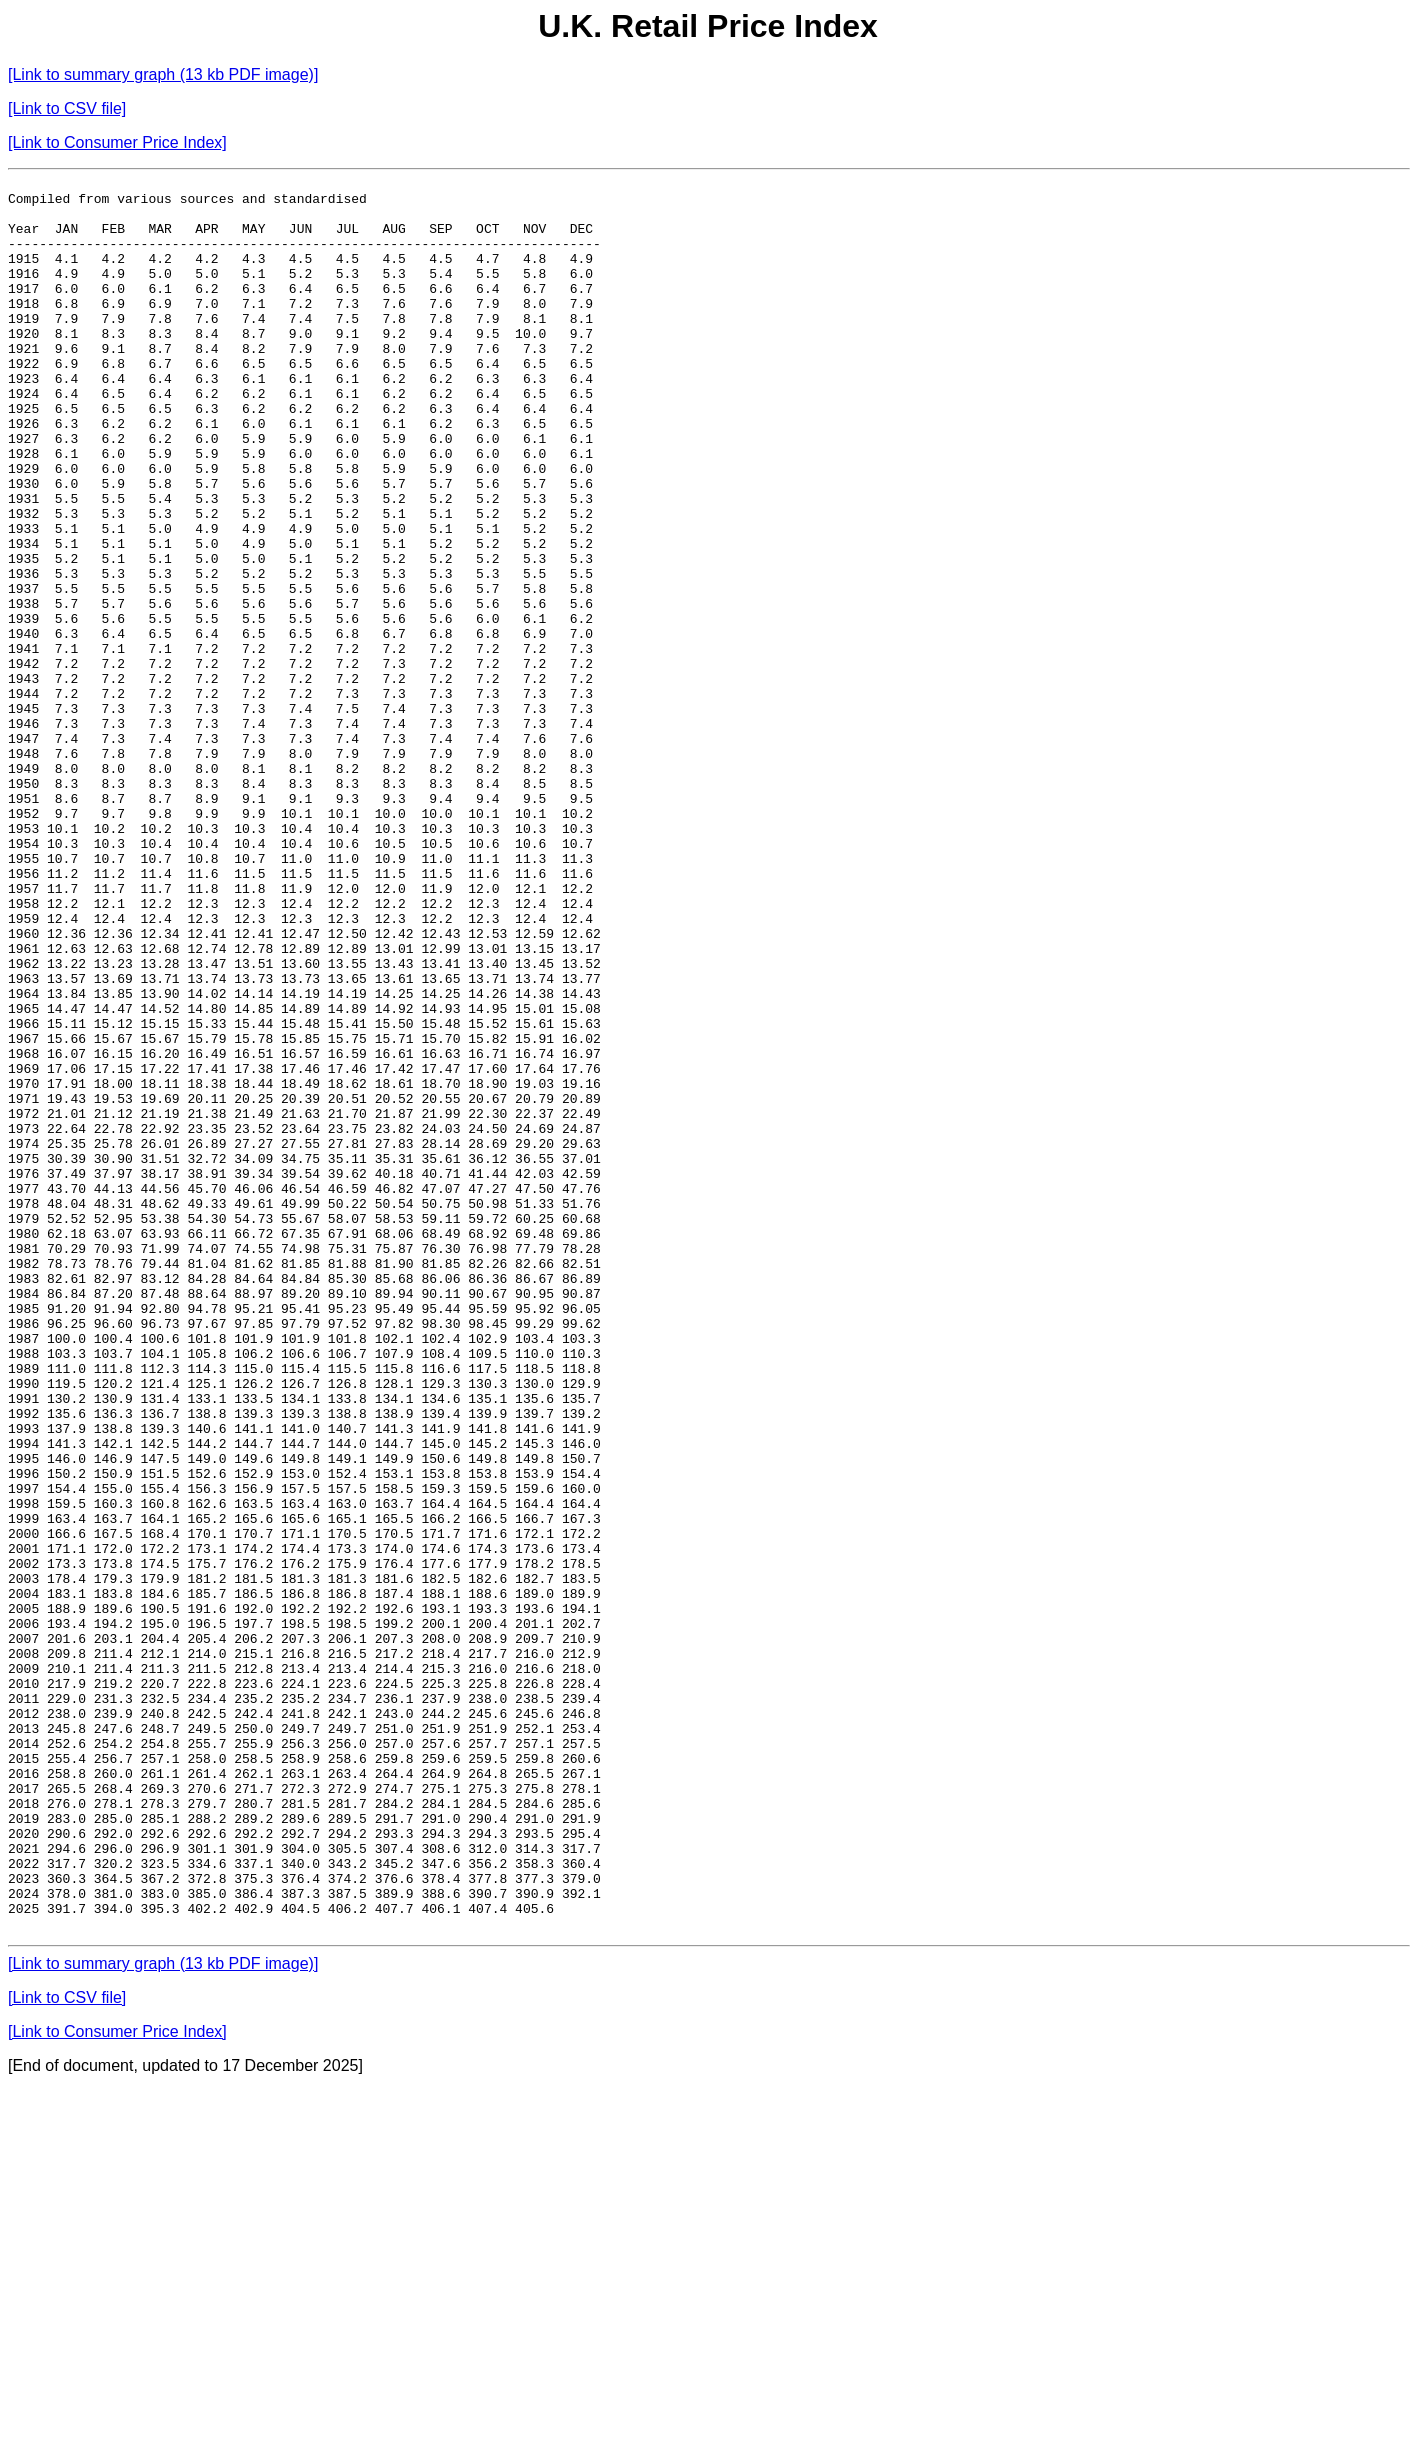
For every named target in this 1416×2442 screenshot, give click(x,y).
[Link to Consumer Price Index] (117, 142)
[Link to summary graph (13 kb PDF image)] (163, 74)
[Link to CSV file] (67, 108)
